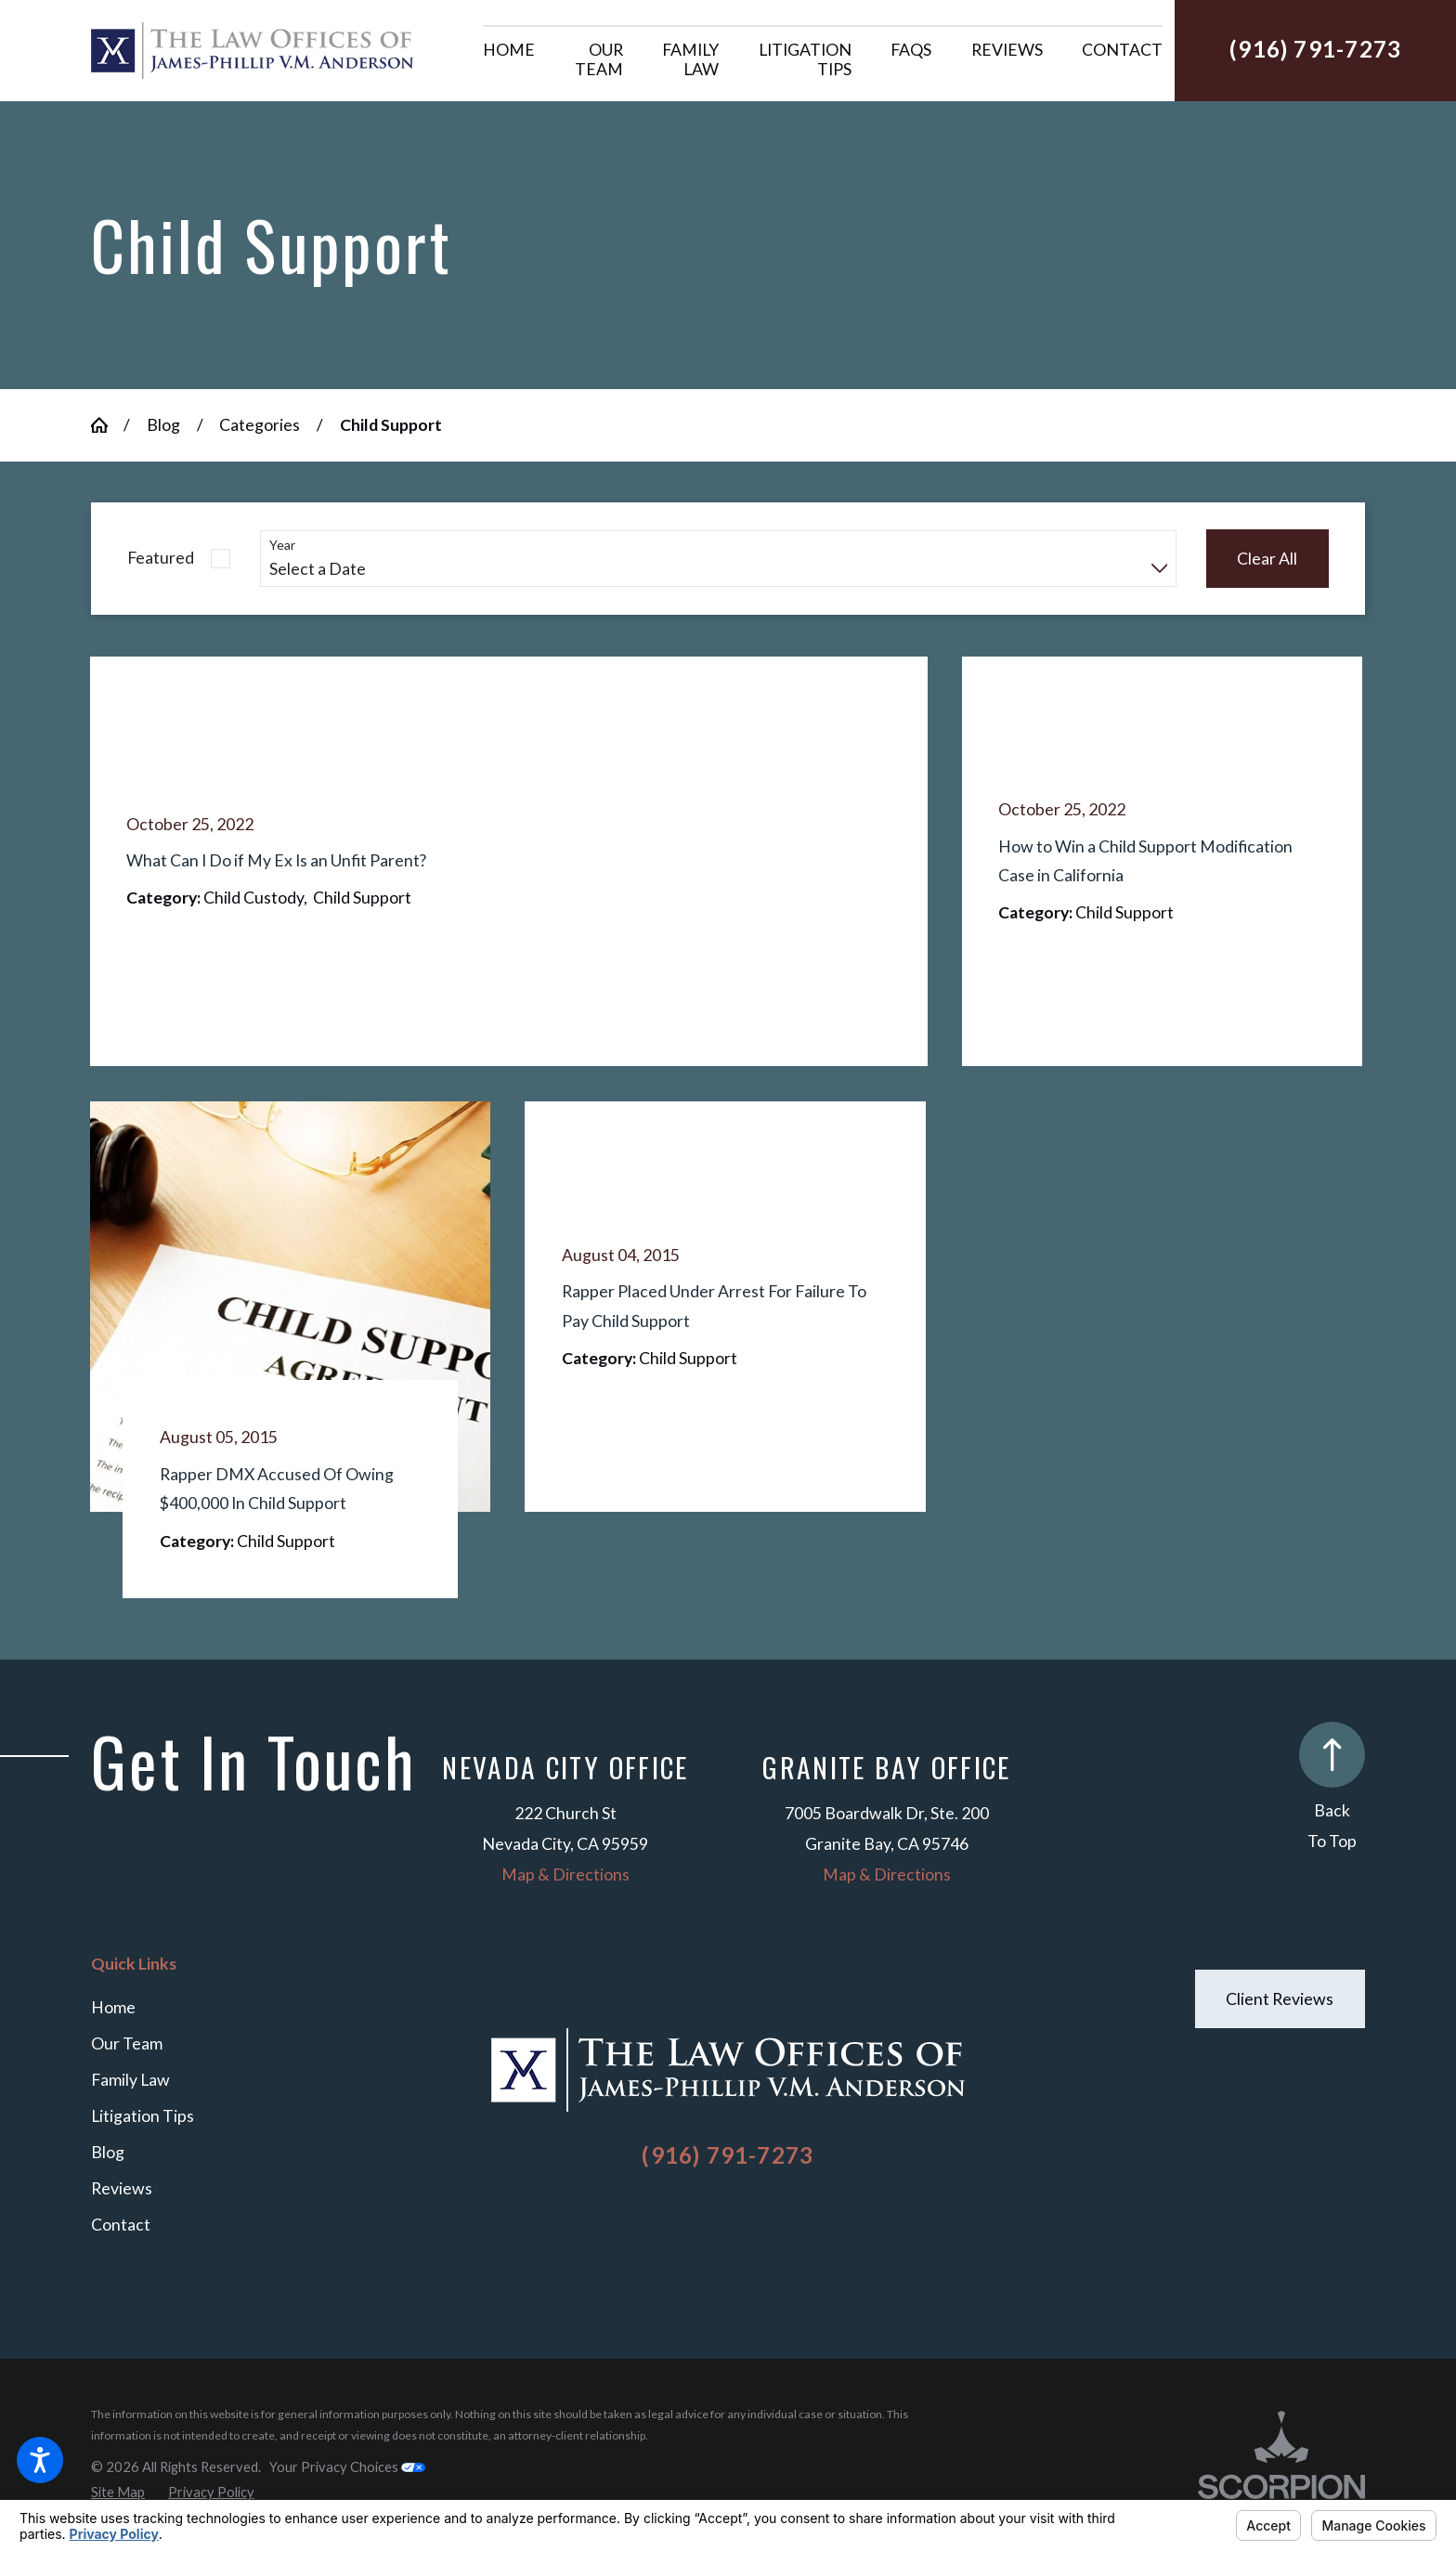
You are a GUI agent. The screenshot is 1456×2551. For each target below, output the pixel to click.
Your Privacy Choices (347, 2466)
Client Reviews (1279, 1999)
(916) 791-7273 (1315, 48)
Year (282, 545)
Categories (259, 425)
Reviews (121, 2188)
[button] (40, 2460)
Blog (163, 425)
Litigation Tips (142, 2116)
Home (113, 2007)
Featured (160, 557)
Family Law (130, 2079)
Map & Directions (565, 1874)
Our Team (126, 2043)
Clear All (1267, 558)
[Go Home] (107, 425)
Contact (120, 2224)
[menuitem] (509, 60)
